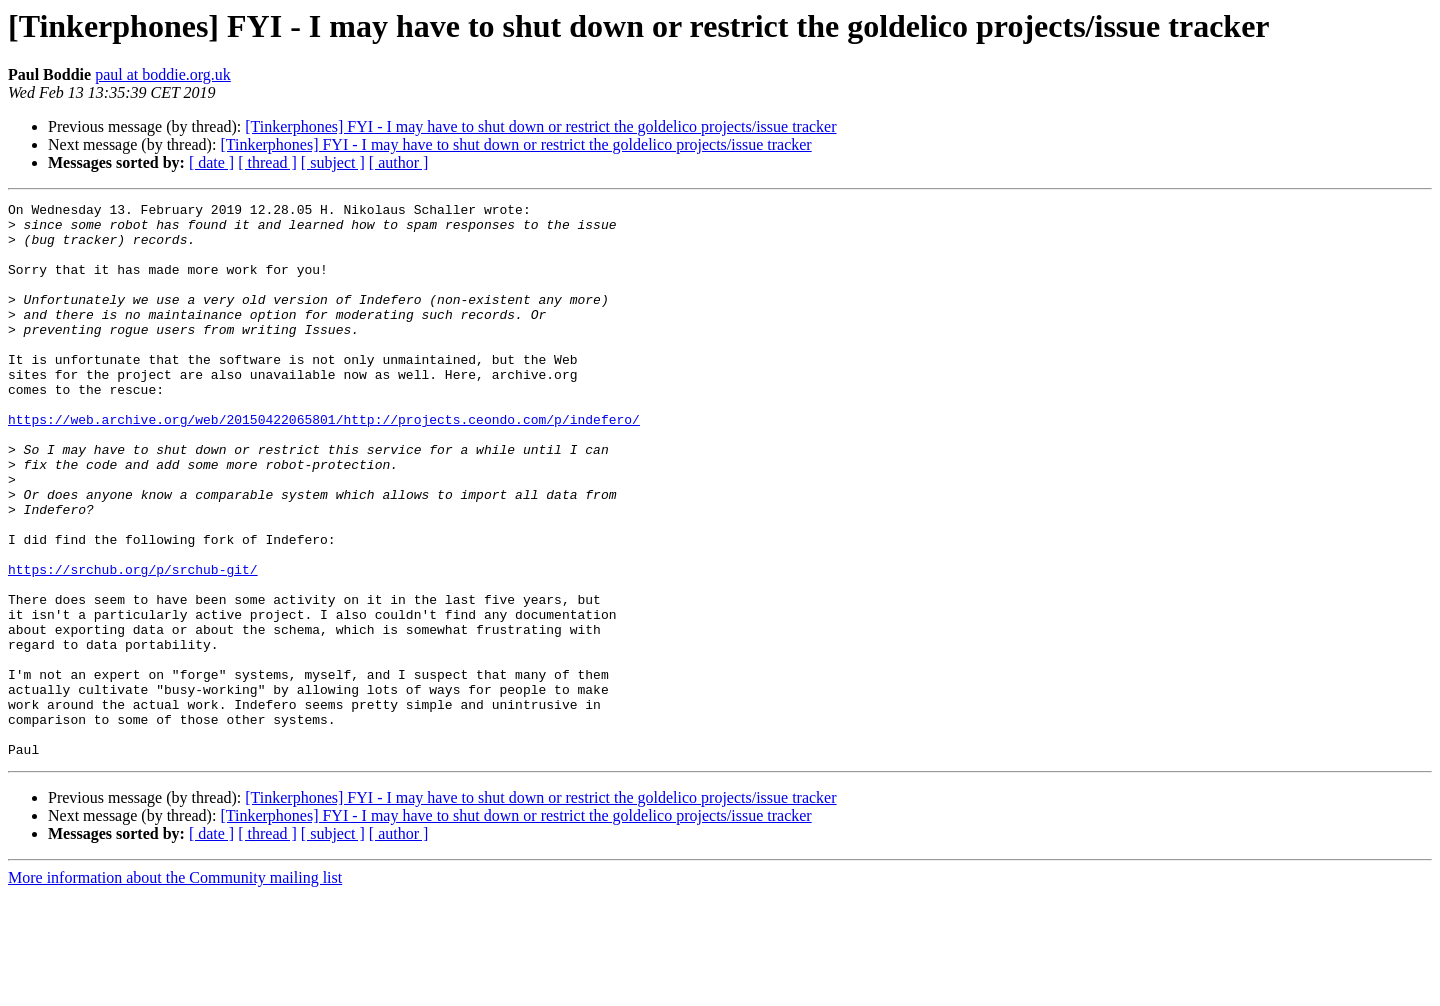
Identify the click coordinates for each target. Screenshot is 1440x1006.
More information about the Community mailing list (175, 988)
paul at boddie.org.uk (163, 74)
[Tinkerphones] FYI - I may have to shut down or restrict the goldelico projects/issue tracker (540, 126)
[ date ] (211, 162)
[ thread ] (267, 162)
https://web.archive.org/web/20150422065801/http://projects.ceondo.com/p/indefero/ (324, 464)
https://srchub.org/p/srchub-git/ (133, 644)
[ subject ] (333, 162)
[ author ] (399, 162)
